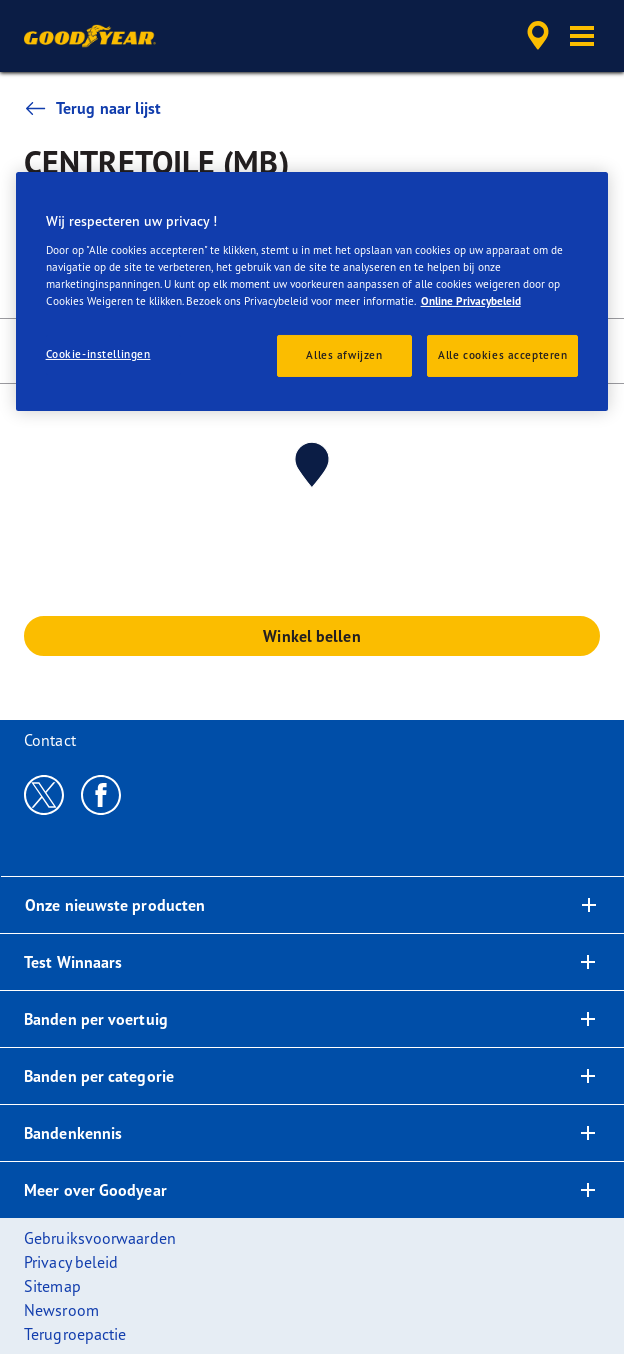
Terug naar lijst (93, 108)
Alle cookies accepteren (502, 355)
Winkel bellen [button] (311, 636)
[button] (582, 36)
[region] (312, 291)
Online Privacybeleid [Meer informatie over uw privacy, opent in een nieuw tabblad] (471, 301)
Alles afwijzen (344, 355)
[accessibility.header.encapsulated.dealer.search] (538, 36)
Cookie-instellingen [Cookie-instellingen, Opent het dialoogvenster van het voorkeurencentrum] (98, 354)
